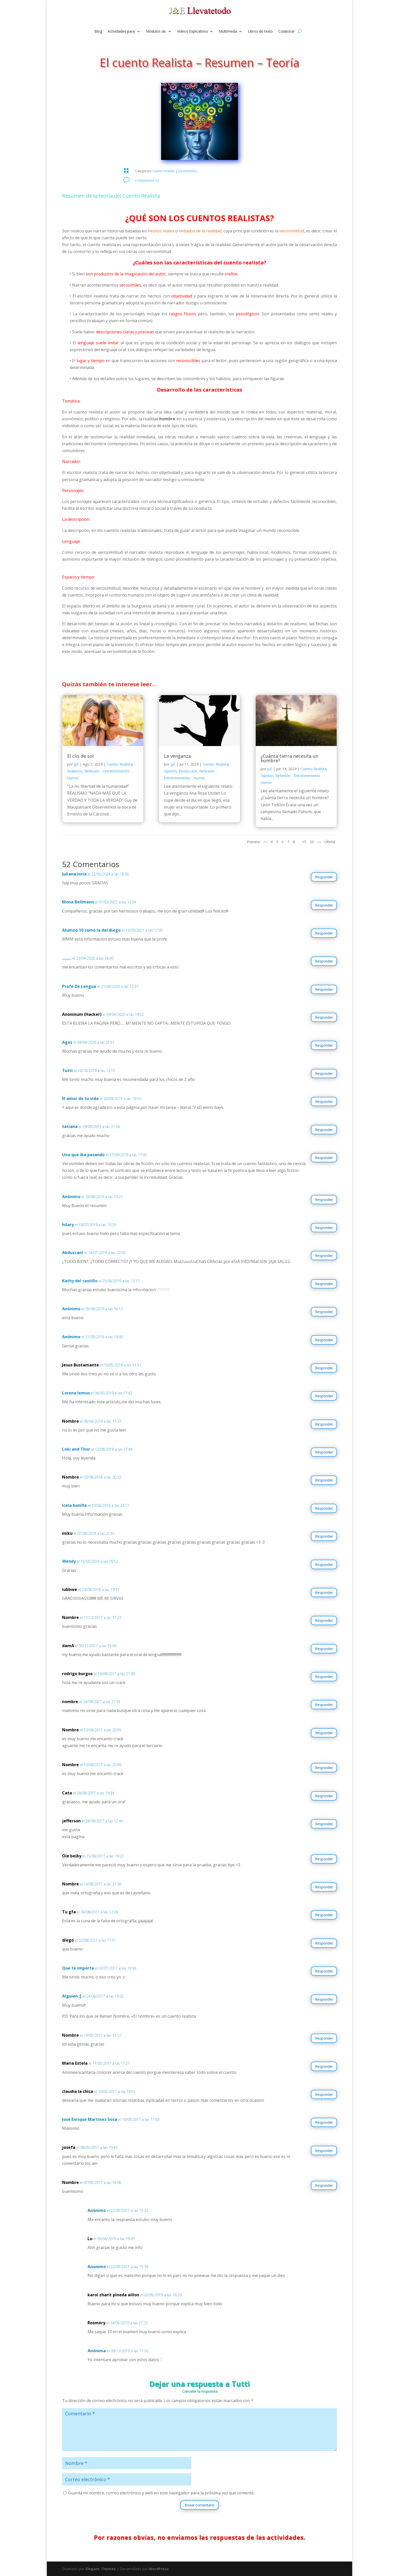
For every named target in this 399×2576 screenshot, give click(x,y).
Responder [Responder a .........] (324, 961)
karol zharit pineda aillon (113, 2295)
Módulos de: (156, 31)
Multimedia (228, 31)
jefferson (71, 1821)
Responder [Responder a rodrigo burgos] (324, 1676)
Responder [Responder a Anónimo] (324, 1199)
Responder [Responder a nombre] (324, 1704)
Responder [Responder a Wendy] (324, 1564)
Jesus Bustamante (80, 1365)
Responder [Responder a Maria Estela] (324, 2066)
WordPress (159, 2568)
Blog (98, 31)
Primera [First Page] (253, 841)
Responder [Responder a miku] (324, 1536)
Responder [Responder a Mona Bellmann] (324, 905)
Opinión (170, 771)
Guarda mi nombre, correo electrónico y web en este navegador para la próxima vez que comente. (161, 2493)
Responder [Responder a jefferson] (324, 1823)
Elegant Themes (101, 2568)
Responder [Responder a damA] (324, 1648)
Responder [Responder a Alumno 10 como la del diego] (324, 933)
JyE (76, 764)
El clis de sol (80, 756)
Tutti (241, 2384)
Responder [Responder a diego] (324, 1943)
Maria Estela (75, 2063)
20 (312, 841)
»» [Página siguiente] (319, 841)
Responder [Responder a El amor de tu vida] (324, 1101)
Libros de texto (260, 31)
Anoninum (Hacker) (82, 1014)
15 (304, 841)
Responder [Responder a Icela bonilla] (324, 1508)
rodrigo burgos (77, 1673)
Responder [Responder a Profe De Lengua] (324, 989)
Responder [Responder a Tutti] (324, 1073)
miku (67, 1533)
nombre (70, 1701)
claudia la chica (77, 2091)
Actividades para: (121, 31)
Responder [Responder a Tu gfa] (324, 1914)
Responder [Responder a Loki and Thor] (324, 1452)
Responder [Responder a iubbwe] (324, 1592)
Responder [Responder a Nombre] (324, 1424)
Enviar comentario (199, 2505)
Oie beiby (71, 1856)
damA (68, 1645)
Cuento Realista (163, 171)
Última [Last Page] (329, 841)
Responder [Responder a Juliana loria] (324, 876)
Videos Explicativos (192, 31)
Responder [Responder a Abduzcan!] (324, 1255)
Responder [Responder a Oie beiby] (324, 1858)
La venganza (177, 756)
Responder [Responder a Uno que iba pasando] (324, 1157)
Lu (90, 2238)
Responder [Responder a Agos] (324, 1045)
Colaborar (286, 31)
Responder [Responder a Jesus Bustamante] (324, 1367)
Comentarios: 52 (147, 180)
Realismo (74, 771)
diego (68, 1940)
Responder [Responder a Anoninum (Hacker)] (324, 1017)
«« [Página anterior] (265, 841)
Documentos (187, 171)
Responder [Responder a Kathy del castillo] (324, 1283)
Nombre (70, 1421)
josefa (68, 2147)
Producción (188, 771)
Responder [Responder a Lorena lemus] (324, 1395)
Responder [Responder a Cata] (324, 1795)
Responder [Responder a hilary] (324, 1227)
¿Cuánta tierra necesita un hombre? (289, 758)
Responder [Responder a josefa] (324, 2150)
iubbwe (69, 1589)
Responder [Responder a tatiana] (324, 1129)
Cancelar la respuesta (199, 2391)
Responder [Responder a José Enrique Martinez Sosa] (324, 2122)
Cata (67, 1793)
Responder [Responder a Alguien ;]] (324, 1999)
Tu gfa (69, 1912)
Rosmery (96, 2323)
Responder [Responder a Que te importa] (324, 1971)
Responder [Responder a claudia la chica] (324, 2094)
